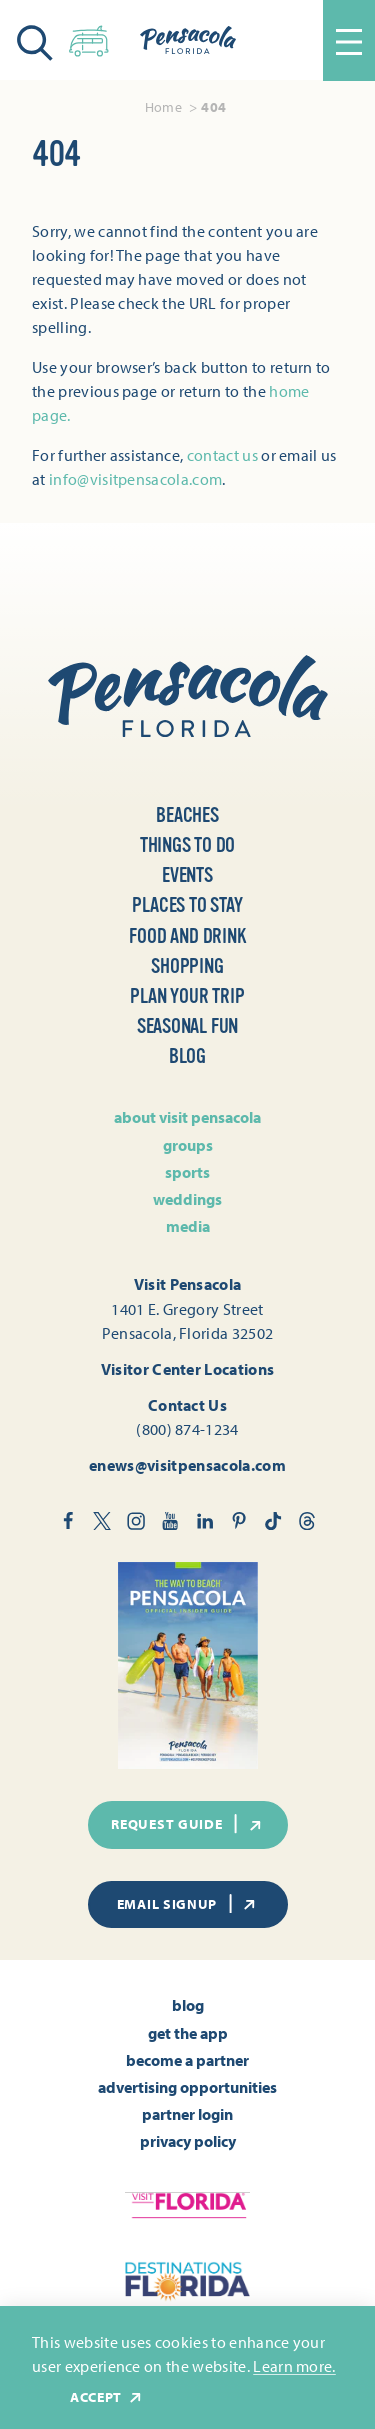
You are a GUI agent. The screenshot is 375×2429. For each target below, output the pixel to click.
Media (188, 1226)
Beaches (187, 815)
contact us (222, 455)
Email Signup (188, 1904)
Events (187, 875)
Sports (187, 1172)
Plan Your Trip (187, 996)
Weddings (187, 1199)
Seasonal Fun (188, 1026)
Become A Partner (187, 2060)
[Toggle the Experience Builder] (89, 37)
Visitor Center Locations (188, 1369)
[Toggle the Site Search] (35, 40)
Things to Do (188, 845)
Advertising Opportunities (187, 2087)
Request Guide (187, 1824)
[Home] (188, 40)
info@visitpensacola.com (135, 479)
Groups (188, 1145)
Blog (187, 1056)
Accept (107, 2397)
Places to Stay (187, 905)
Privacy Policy (188, 2141)
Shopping (187, 966)
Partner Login (187, 2114)
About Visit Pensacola (187, 1117)
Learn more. (294, 2366)
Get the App (188, 2033)
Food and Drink (187, 936)
